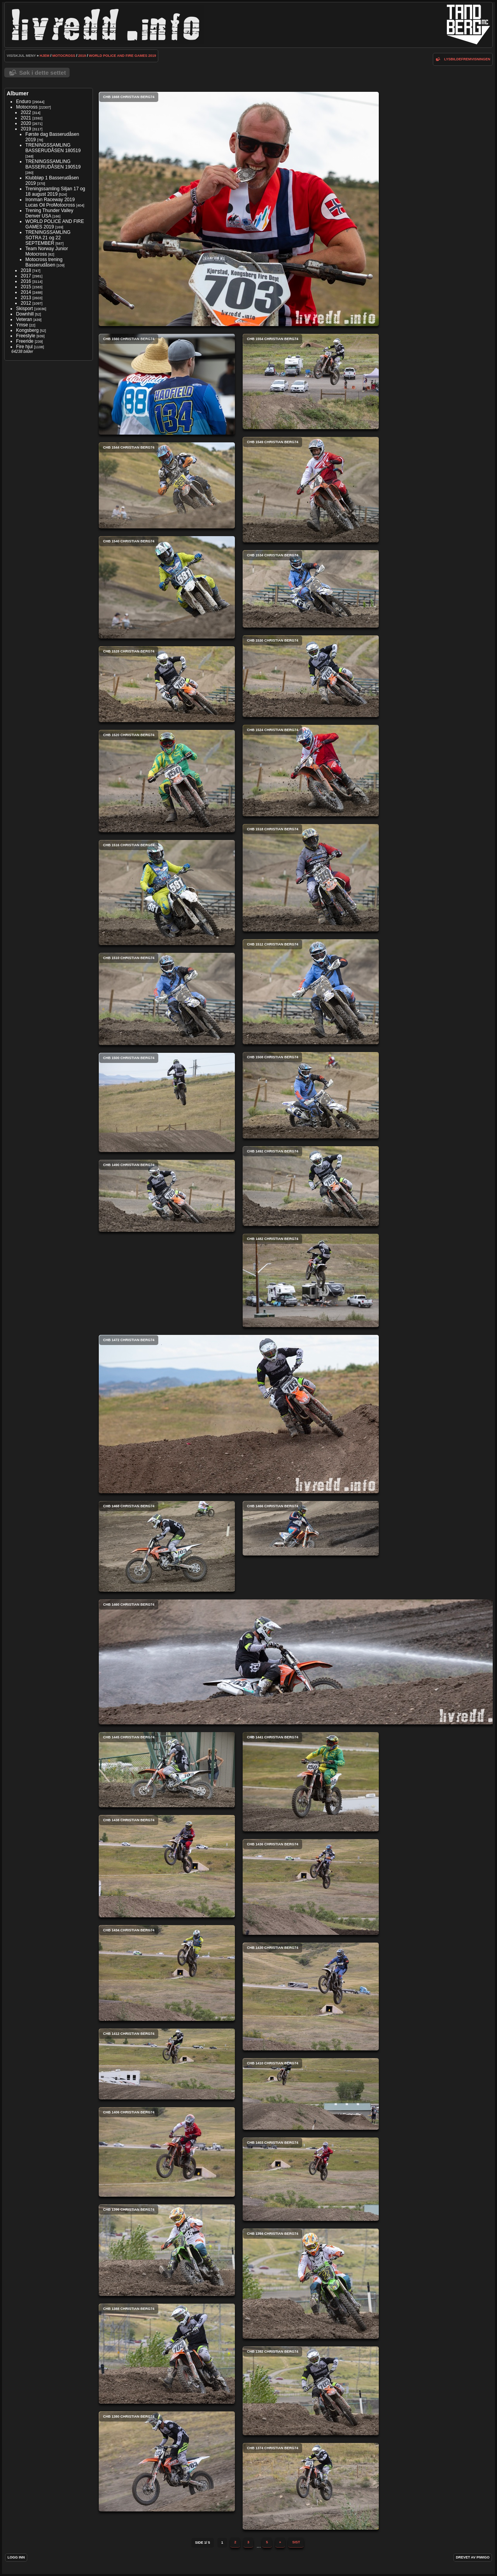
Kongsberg (27, 330)
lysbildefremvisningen (467, 59)
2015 (26, 286)
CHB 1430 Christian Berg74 (311, 1996)
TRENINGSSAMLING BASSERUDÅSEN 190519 (52, 164)
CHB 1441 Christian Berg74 (311, 1781)
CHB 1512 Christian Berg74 (311, 991)
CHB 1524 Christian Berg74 (311, 770)
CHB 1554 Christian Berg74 (311, 381)
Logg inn (16, 2557)
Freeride (24, 341)
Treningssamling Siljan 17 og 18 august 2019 (55, 191)
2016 (26, 281)
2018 (26, 270)
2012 (26, 303)
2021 (26, 118)
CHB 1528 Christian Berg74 (167, 684)
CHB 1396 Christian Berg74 (167, 2250)
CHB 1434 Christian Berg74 (167, 1973)
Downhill (24, 314)
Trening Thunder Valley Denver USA (49, 213)
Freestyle (25, 335)
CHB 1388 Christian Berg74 (167, 2354)
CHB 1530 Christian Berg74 (311, 676)
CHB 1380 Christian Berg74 (167, 2461)
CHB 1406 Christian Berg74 (167, 2152)
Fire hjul (24, 346)
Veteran (24, 319)
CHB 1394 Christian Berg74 (311, 2284)
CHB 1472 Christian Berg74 (239, 1414)
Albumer (17, 93)
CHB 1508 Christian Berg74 (311, 1095)
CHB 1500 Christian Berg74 (167, 1102)
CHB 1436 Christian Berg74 (311, 1887)
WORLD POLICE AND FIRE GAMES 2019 (122, 56)
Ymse (22, 325)
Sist (296, 2542)
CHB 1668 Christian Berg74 (239, 209)
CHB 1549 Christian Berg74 (311, 489)
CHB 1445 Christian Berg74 (167, 1769)
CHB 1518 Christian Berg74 (311, 877)
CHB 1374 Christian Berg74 (311, 2486)
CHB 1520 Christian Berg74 (167, 781)
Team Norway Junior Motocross (46, 251)
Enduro (23, 101)
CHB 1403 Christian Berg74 (311, 2179)
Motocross (63, 56)
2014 (26, 292)
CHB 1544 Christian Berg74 (167, 485)
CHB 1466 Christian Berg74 (311, 1528)
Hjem (44, 56)
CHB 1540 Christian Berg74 (167, 587)
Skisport (24, 308)
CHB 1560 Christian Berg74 (167, 384)
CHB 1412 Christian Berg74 (167, 2064)
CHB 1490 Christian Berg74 (167, 1196)
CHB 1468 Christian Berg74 (167, 1546)
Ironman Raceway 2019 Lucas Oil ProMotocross (50, 202)
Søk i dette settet (42, 72)
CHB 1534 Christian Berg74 (311, 589)
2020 (26, 123)
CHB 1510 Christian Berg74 (167, 999)
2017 (26, 276)
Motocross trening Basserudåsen (43, 262)
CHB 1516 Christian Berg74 (167, 892)
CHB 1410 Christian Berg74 (311, 2094)
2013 (26, 297)
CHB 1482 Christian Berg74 (311, 1280)
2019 (82, 56)
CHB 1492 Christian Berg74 (311, 1186)
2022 (26, 112)
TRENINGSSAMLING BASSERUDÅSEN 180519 (52, 147)
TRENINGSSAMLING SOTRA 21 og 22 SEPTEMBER (47, 238)
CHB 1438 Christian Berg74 (167, 1866)
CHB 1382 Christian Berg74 (311, 2390)
